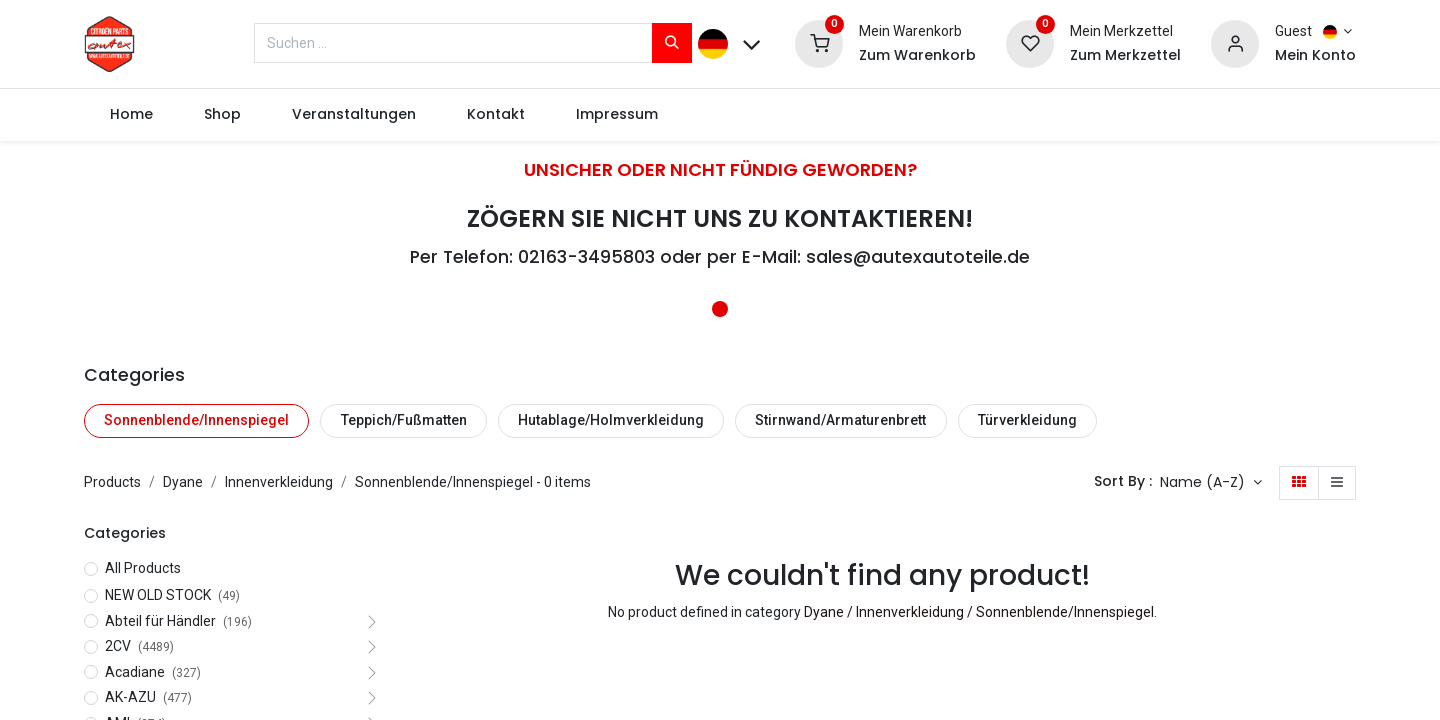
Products (112, 482)
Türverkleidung (1027, 420)
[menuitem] (131, 115)
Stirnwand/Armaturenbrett (840, 420)
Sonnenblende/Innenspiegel (196, 420)
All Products (143, 568)
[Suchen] (672, 43)
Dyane (183, 482)
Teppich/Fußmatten (404, 420)
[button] (1211, 483)
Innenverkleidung (279, 482)
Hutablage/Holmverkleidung (611, 420)
